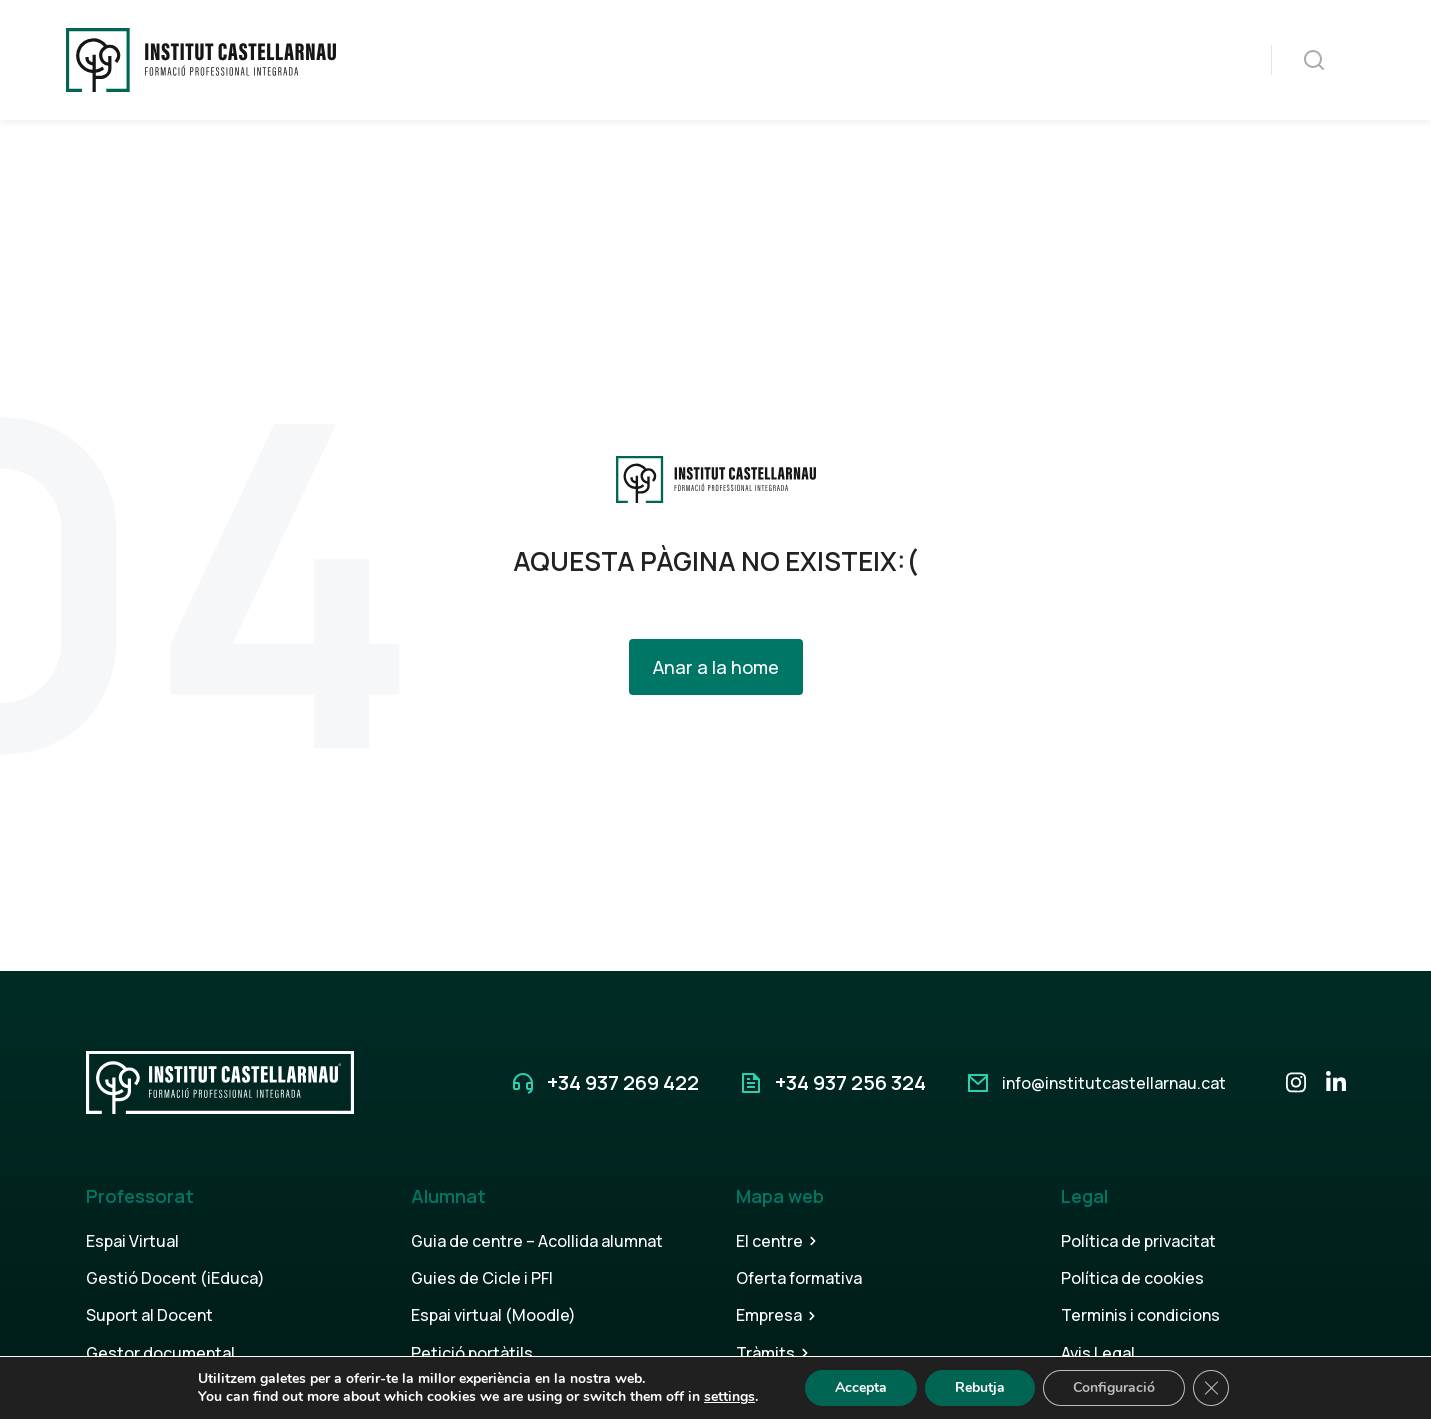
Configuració (1114, 1387)
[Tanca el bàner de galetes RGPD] (1211, 1388)
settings (729, 1397)
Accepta (861, 1387)
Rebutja (980, 1387)
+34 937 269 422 (623, 1082)
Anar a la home (716, 667)
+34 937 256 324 (850, 1082)
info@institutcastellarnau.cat (1114, 1083)
